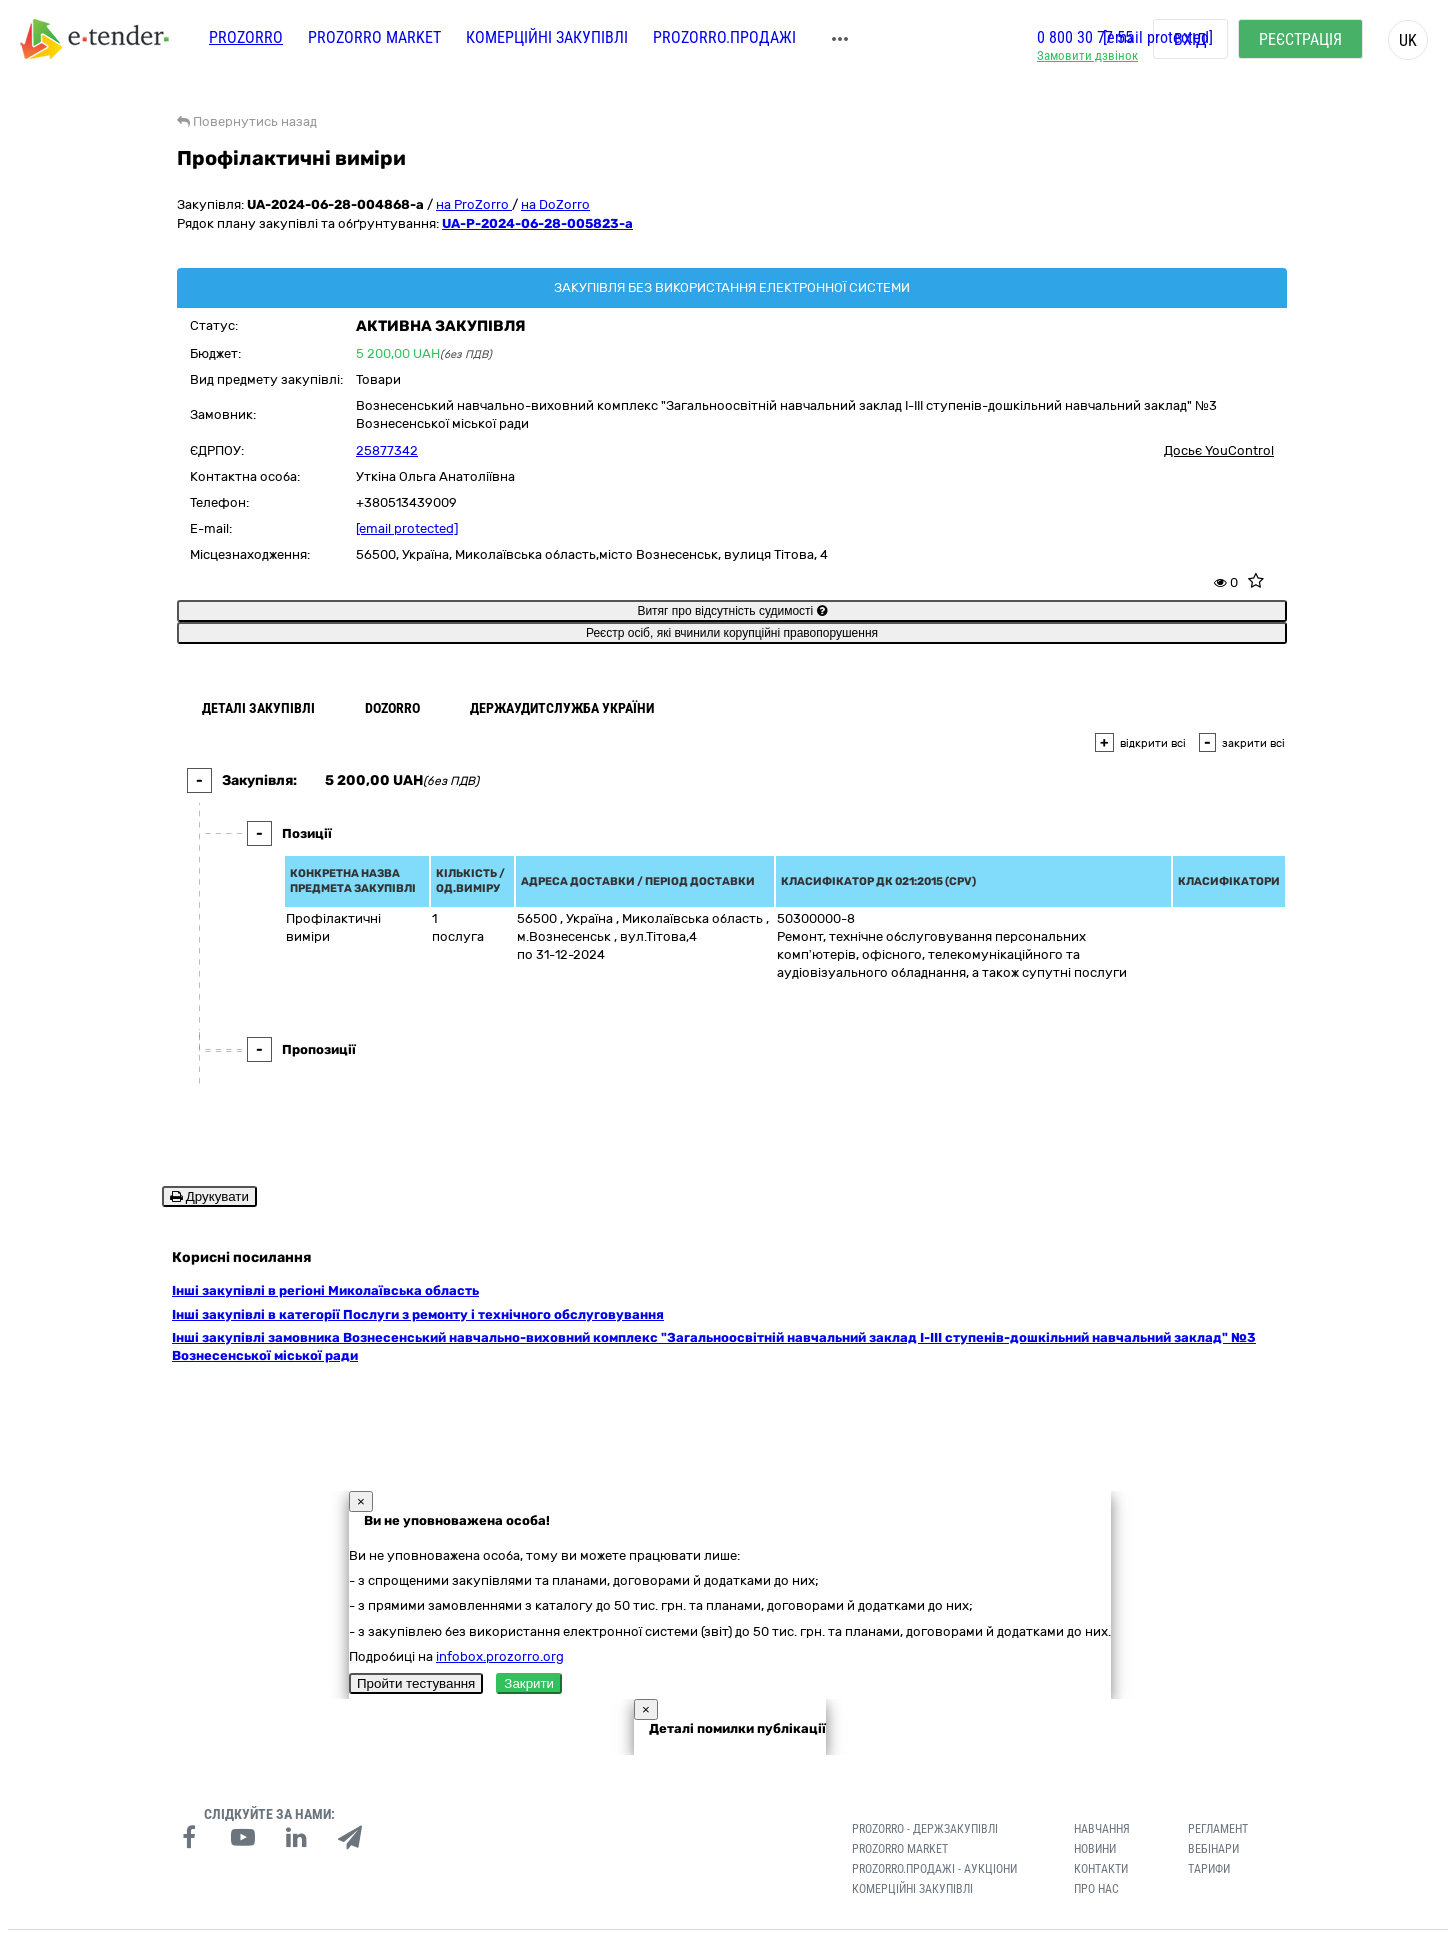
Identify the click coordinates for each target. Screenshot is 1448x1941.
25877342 (387, 450)
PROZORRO (246, 37)
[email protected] (407, 528)
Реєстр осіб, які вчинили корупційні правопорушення (732, 633)
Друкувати (209, 1196)
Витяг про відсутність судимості (731, 611)
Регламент (1218, 1799)
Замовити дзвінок (1087, 55)
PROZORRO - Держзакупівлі (925, 1799)
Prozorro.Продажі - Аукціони (934, 1839)
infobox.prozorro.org (500, 1625)
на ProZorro (474, 204)
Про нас (1096, 1858)
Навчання (1102, 1799)
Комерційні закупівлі (547, 37)
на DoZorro (555, 204)
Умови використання (514, 1920)
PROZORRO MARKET (374, 37)
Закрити (529, 1653)
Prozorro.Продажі (724, 37)
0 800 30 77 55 (1085, 37)
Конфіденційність (407, 1920)
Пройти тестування (416, 1653)
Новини (1095, 1819)
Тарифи (1209, 1839)
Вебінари (1213, 1819)
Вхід (1190, 39)
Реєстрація (1300, 39)
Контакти (1101, 1839)
